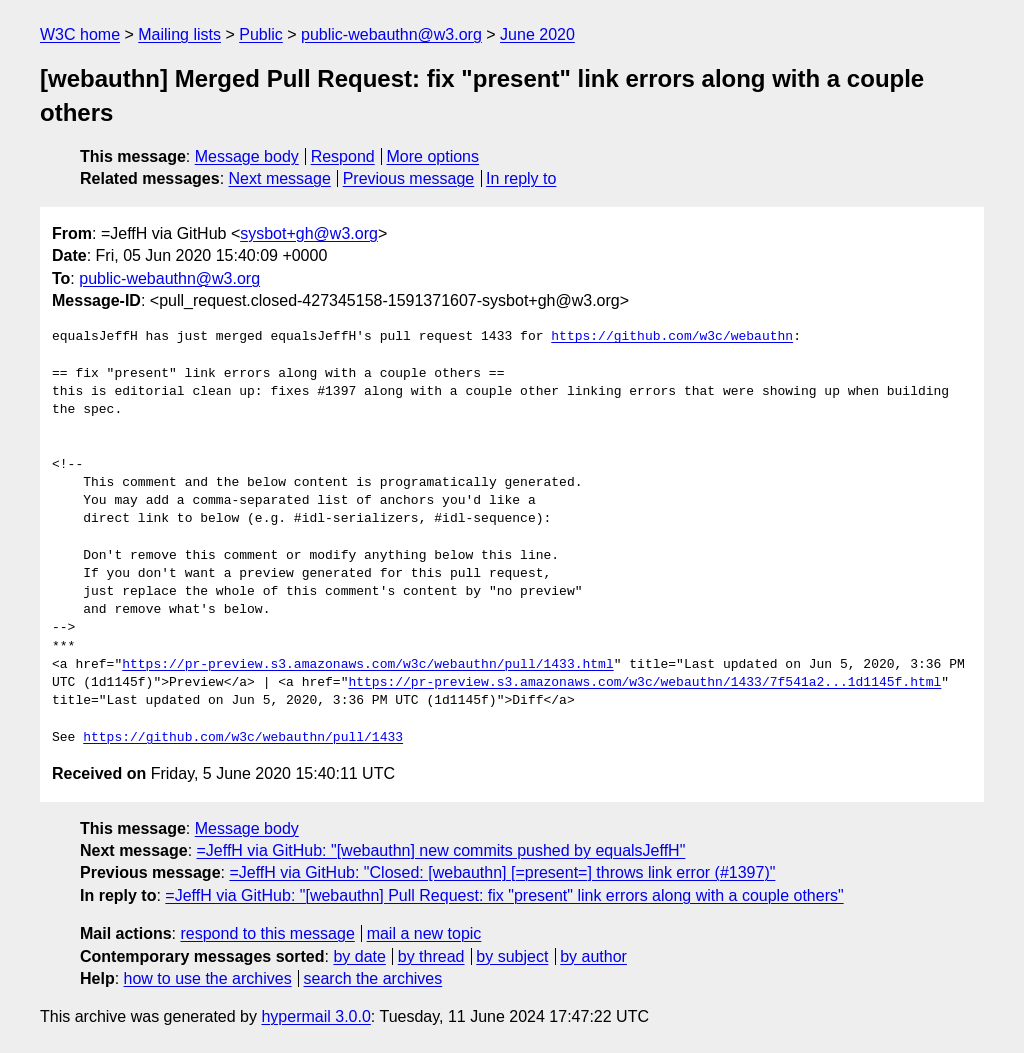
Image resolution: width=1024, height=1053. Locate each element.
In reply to (521, 178)
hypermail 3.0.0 (315, 1016)
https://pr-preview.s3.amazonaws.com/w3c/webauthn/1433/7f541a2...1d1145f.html (644, 683)
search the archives (373, 978)
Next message (280, 178)
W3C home (80, 34)
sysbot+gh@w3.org (309, 233)
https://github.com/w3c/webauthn (672, 337)
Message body (247, 156)
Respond (343, 156)
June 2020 (537, 34)
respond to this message (267, 933)
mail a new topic (424, 933)
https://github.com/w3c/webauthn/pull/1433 (243, 738)
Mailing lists (179, 34)
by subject (512, 956)
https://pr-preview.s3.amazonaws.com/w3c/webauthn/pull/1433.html (367, 665)
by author (593, 956)
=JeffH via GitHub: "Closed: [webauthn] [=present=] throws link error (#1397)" (502, 872)
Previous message (409, 178)
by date (359, 956)
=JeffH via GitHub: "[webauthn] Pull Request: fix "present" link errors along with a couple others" (504, 895)
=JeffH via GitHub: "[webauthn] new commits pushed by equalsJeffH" (441, 850)
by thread (431, 956)
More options (433, 156)
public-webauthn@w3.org (391, 34)
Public (261, 34)
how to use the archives (208, 978)
